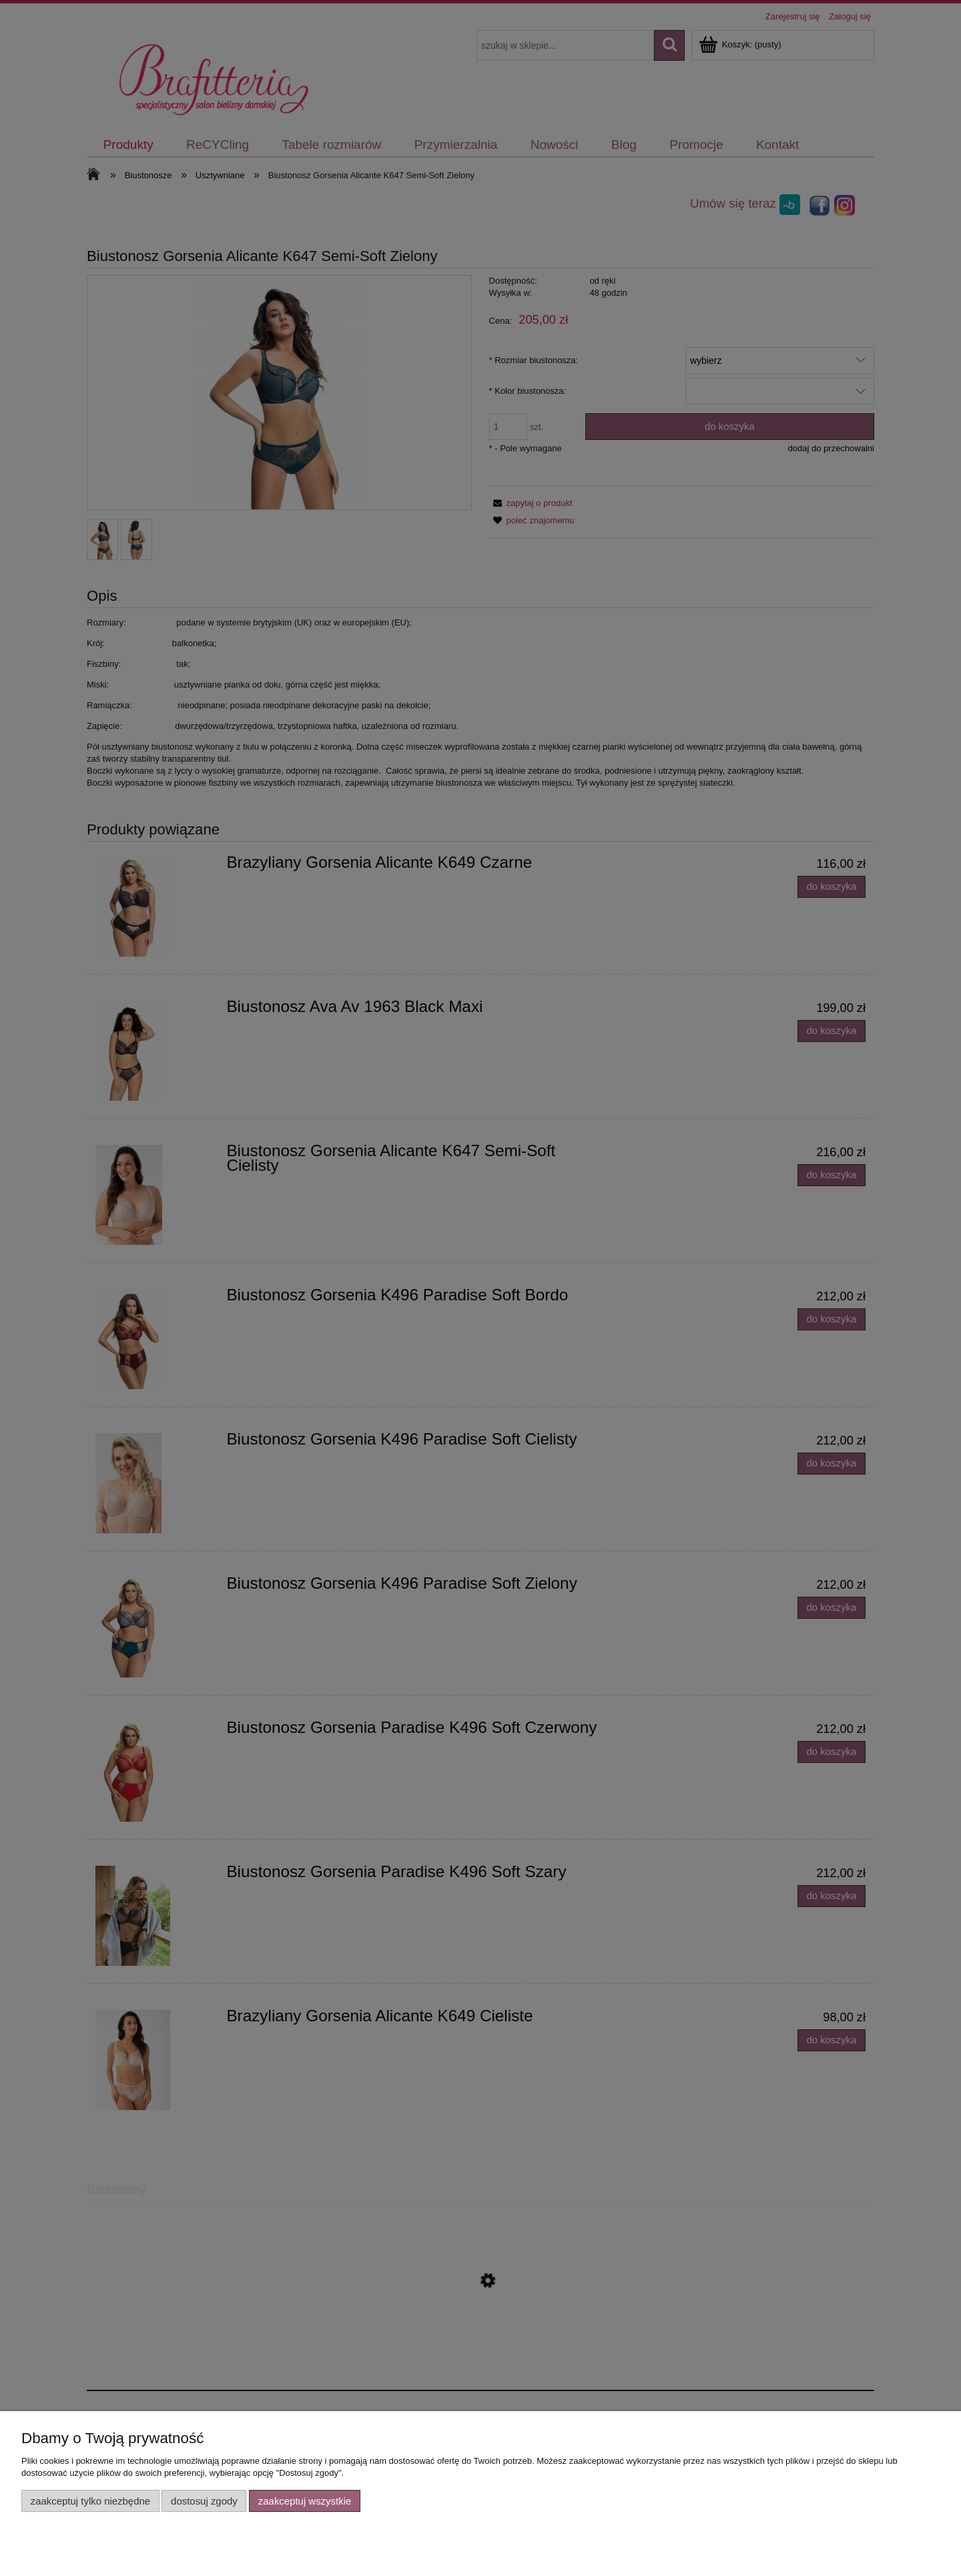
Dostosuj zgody (204, 2501)
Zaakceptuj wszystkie (304, 2501)
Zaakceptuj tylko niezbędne (90, 2501)
